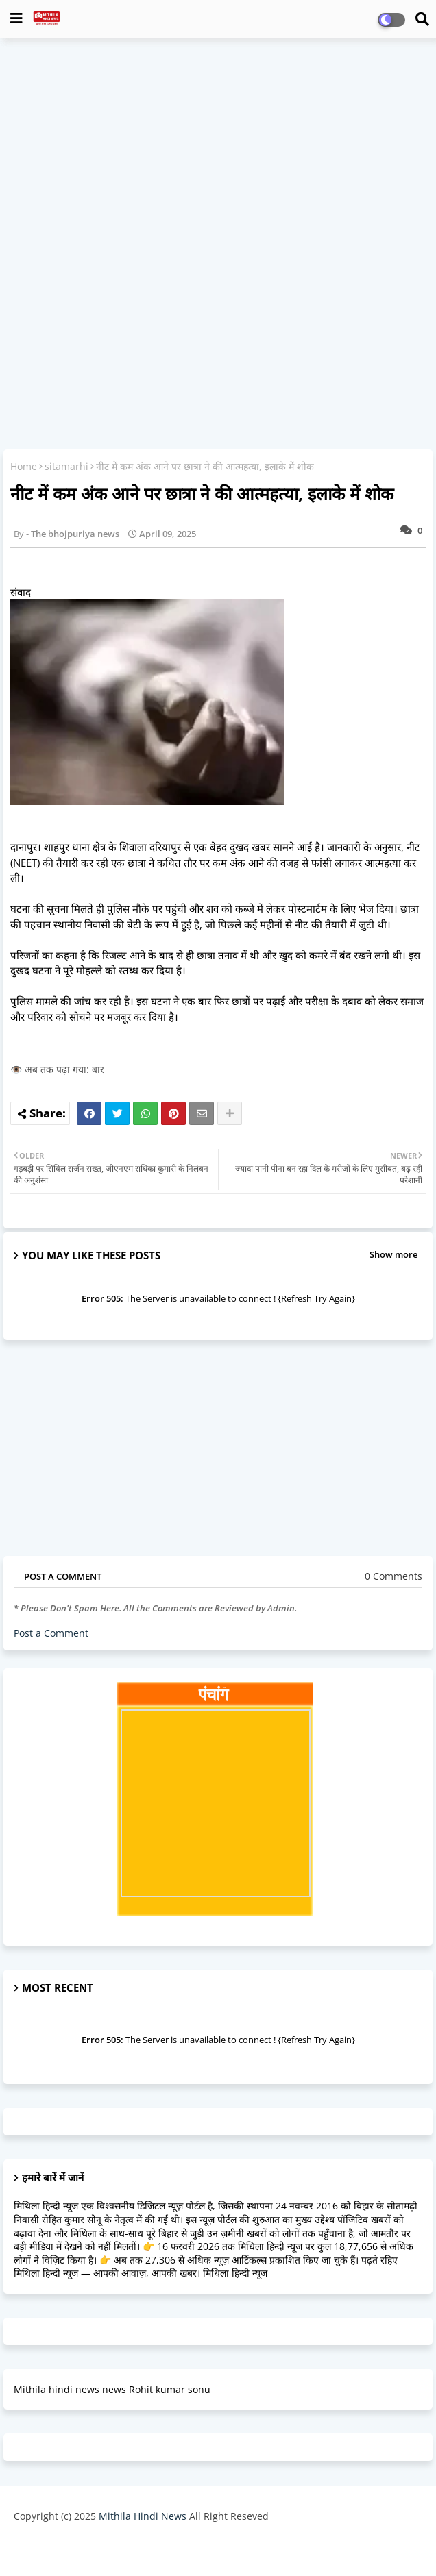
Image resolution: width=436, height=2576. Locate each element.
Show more (393, 1254)
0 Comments (393, 1576)
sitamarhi (66, 466)
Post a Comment (51, 1632)
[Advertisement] (218, 148)
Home (23, 466)
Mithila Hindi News (142, 2516)
